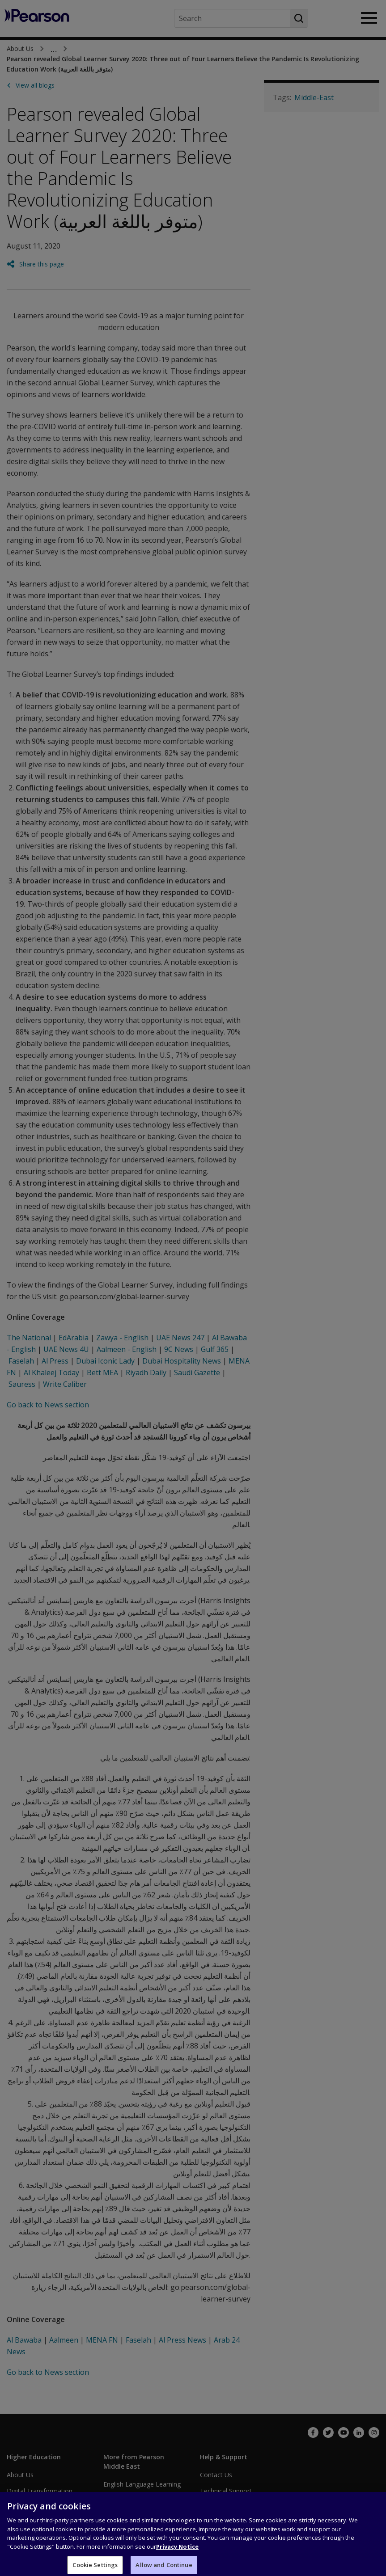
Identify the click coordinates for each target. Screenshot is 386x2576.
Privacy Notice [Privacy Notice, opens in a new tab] (177, 2550)
